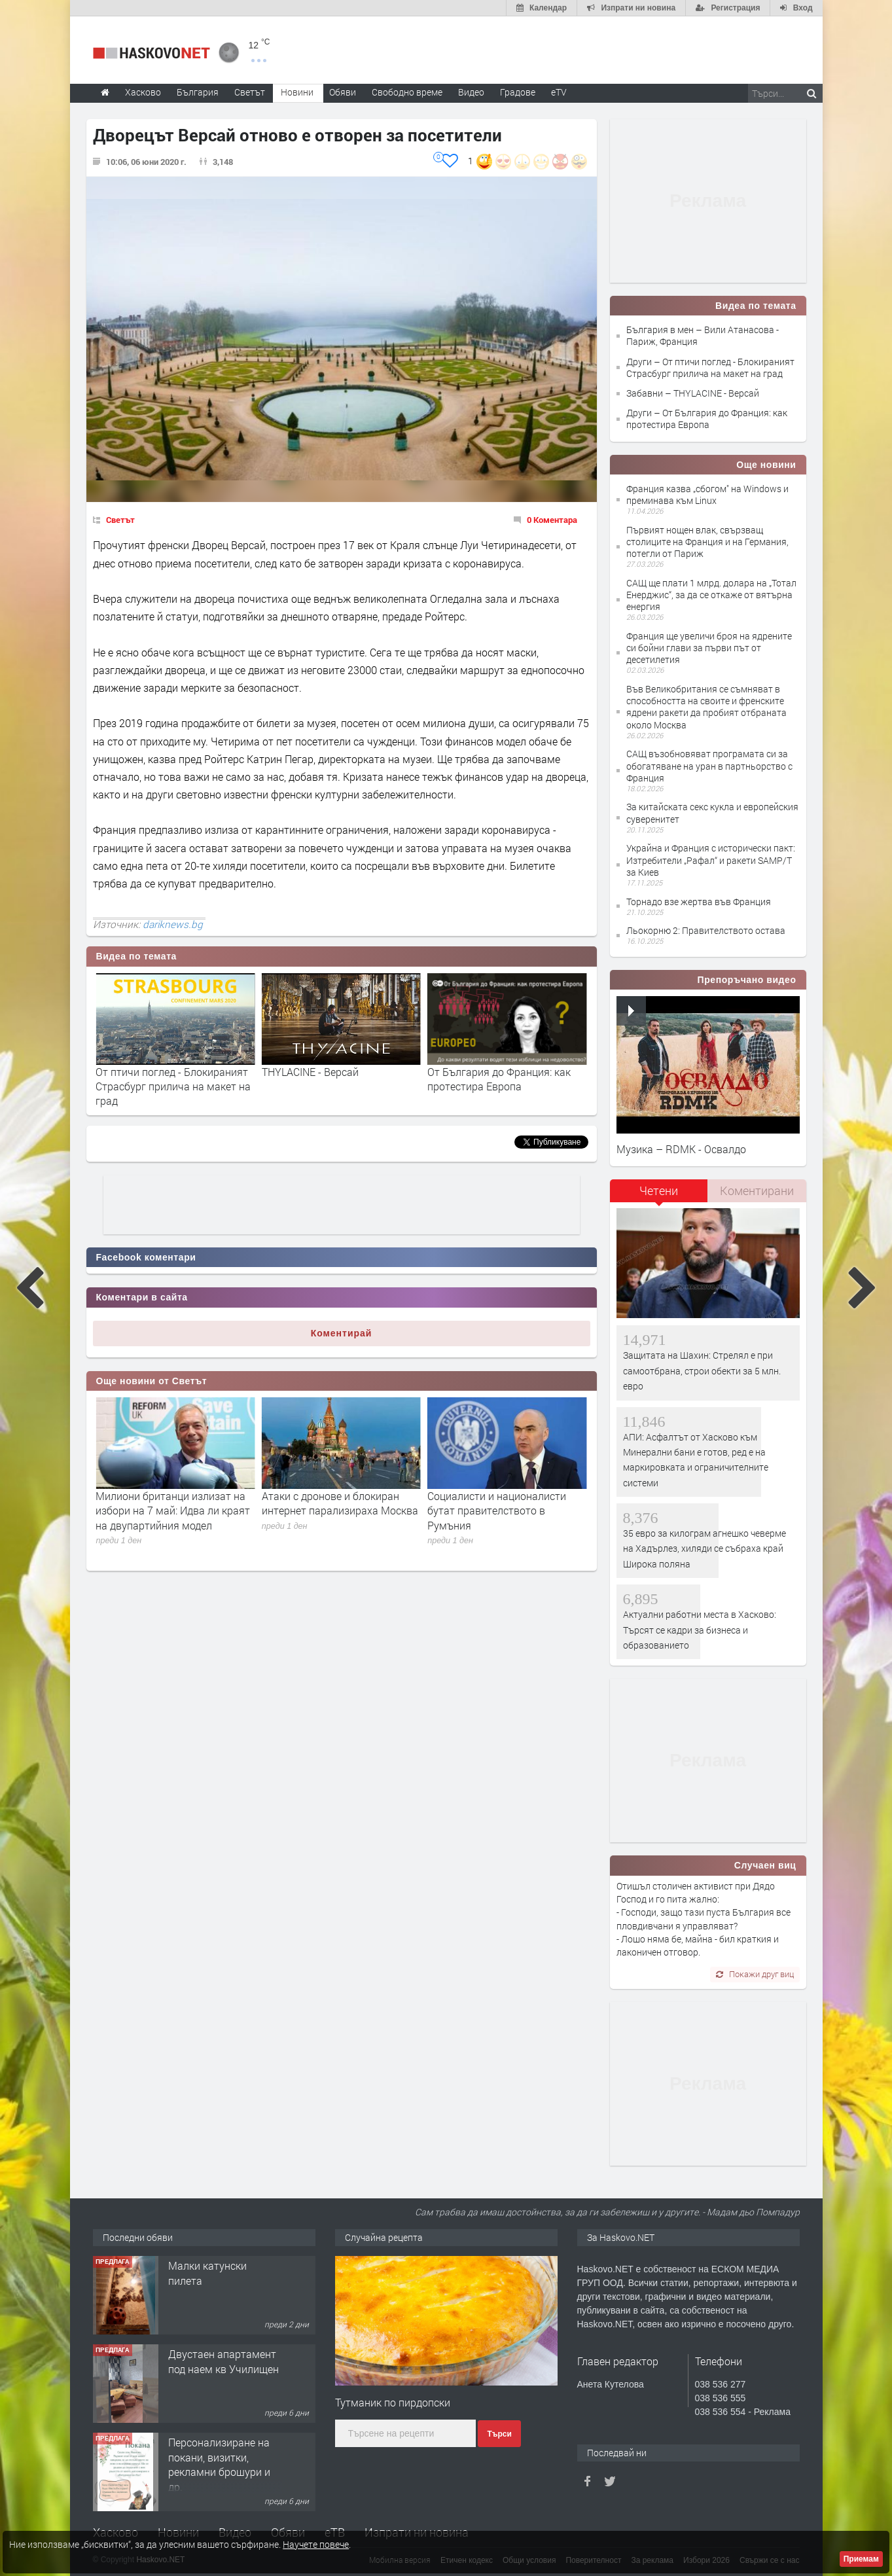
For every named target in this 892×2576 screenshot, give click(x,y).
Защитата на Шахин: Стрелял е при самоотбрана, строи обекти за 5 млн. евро (702, 1370)
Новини (297, 92)
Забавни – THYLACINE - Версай (692, 393)
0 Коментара (552, 520)
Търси (499, 2434)
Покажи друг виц (755, 1974)
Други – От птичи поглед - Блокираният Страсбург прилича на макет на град (710, 367)
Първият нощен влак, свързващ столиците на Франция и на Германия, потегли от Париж (707, 542)
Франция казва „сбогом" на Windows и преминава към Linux (707, 494)
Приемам (861, 2559)
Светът (120, 520)
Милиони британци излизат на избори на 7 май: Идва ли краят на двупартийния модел (339, 1510)
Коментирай (341, 1333)
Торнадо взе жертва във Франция (698, 901)
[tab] (659, 1195)
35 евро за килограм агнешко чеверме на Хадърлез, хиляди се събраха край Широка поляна (704, 1548)
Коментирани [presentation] (757, 1190)
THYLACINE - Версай (475, 1072)
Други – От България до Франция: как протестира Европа (706, 418)
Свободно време (407, 92)
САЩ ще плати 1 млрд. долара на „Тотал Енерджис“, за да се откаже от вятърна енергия (711, 595)
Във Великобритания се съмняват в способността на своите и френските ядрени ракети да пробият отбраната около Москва (706, 707)
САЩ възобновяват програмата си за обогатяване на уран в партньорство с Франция (709, 765)
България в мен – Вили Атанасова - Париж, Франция (702, 335)
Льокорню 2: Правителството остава (705, 930)
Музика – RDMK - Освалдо (681, 1149)
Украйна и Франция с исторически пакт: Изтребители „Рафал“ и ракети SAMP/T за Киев (710, 860)
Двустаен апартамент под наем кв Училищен (223, 2361)
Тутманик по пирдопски (392, 2402)
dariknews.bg (173, 924)
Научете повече (316, 2544)
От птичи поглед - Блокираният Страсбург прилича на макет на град (339, 1086)
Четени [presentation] (658, 1190)
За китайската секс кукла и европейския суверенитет (712, 812)
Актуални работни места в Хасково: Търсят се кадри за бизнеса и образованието (699, 1629)
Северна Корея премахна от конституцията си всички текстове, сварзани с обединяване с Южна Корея (164, 1518)
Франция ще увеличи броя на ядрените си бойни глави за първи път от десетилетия (709, 648)
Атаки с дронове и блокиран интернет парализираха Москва (505, 1503)
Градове (517, 92)
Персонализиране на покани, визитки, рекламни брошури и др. (219, 2464)
